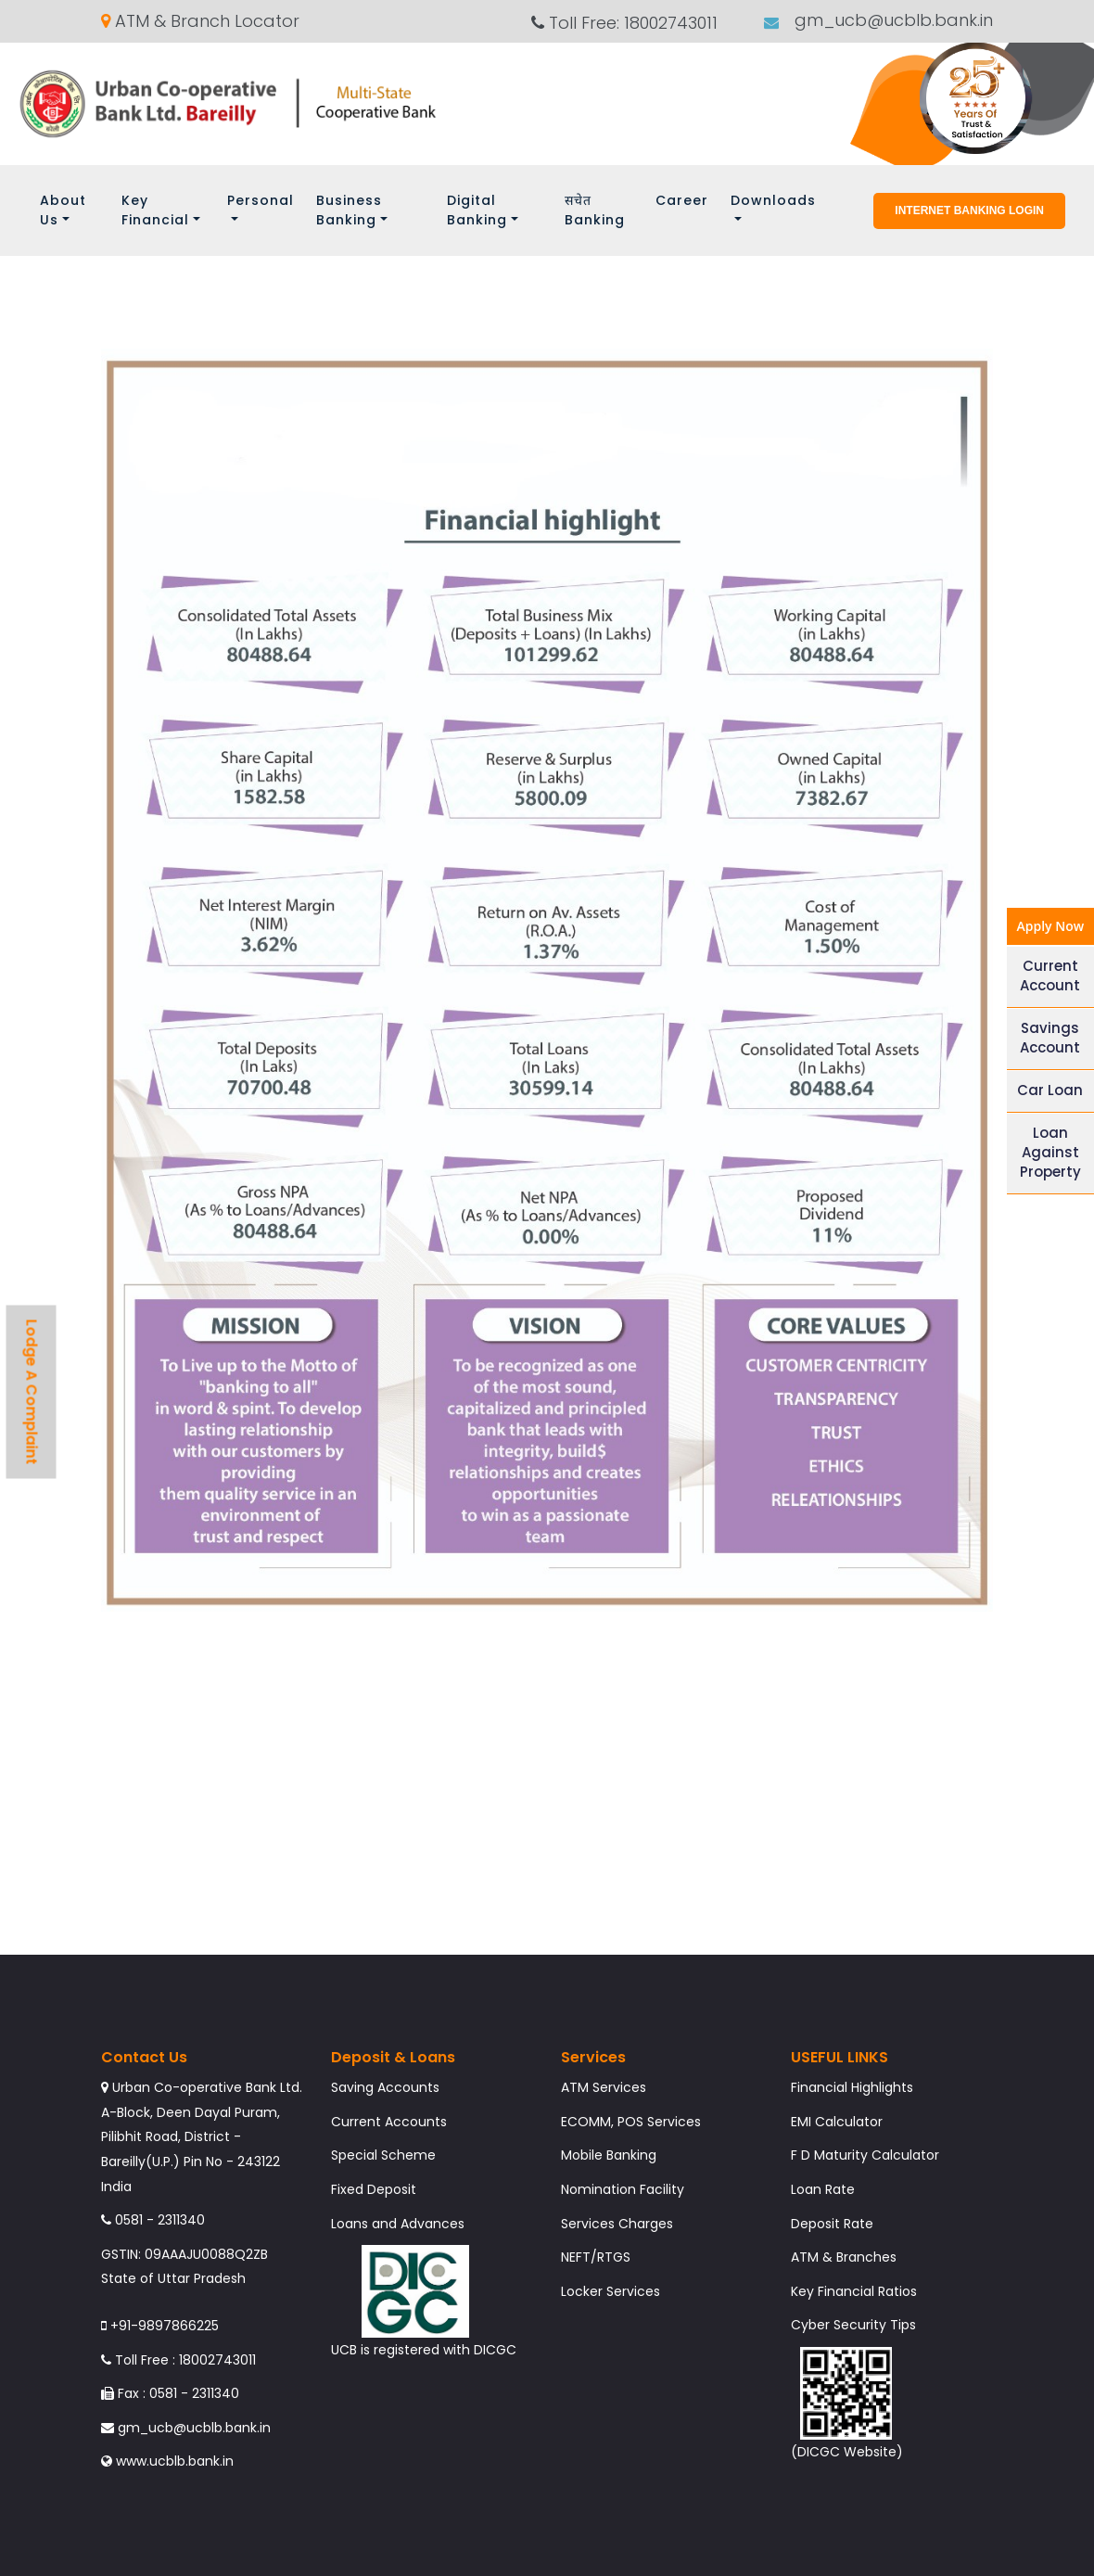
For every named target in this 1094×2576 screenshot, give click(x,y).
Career (681, 200)
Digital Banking (477, 210)
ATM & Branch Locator (200, 21)
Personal (260, 200)
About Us (63, 210)
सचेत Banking (595, 210)
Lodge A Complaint (32, 1392)
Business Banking (349, 210)
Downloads (773, 200)
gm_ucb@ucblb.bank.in (891, 21)
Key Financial (155, 210)
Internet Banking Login (969, 210)
